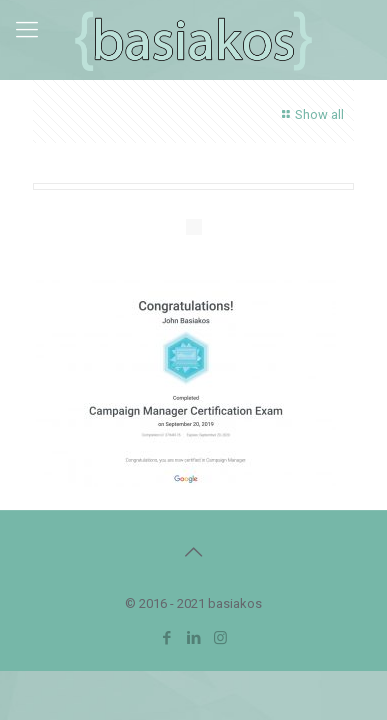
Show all (310, 114)
